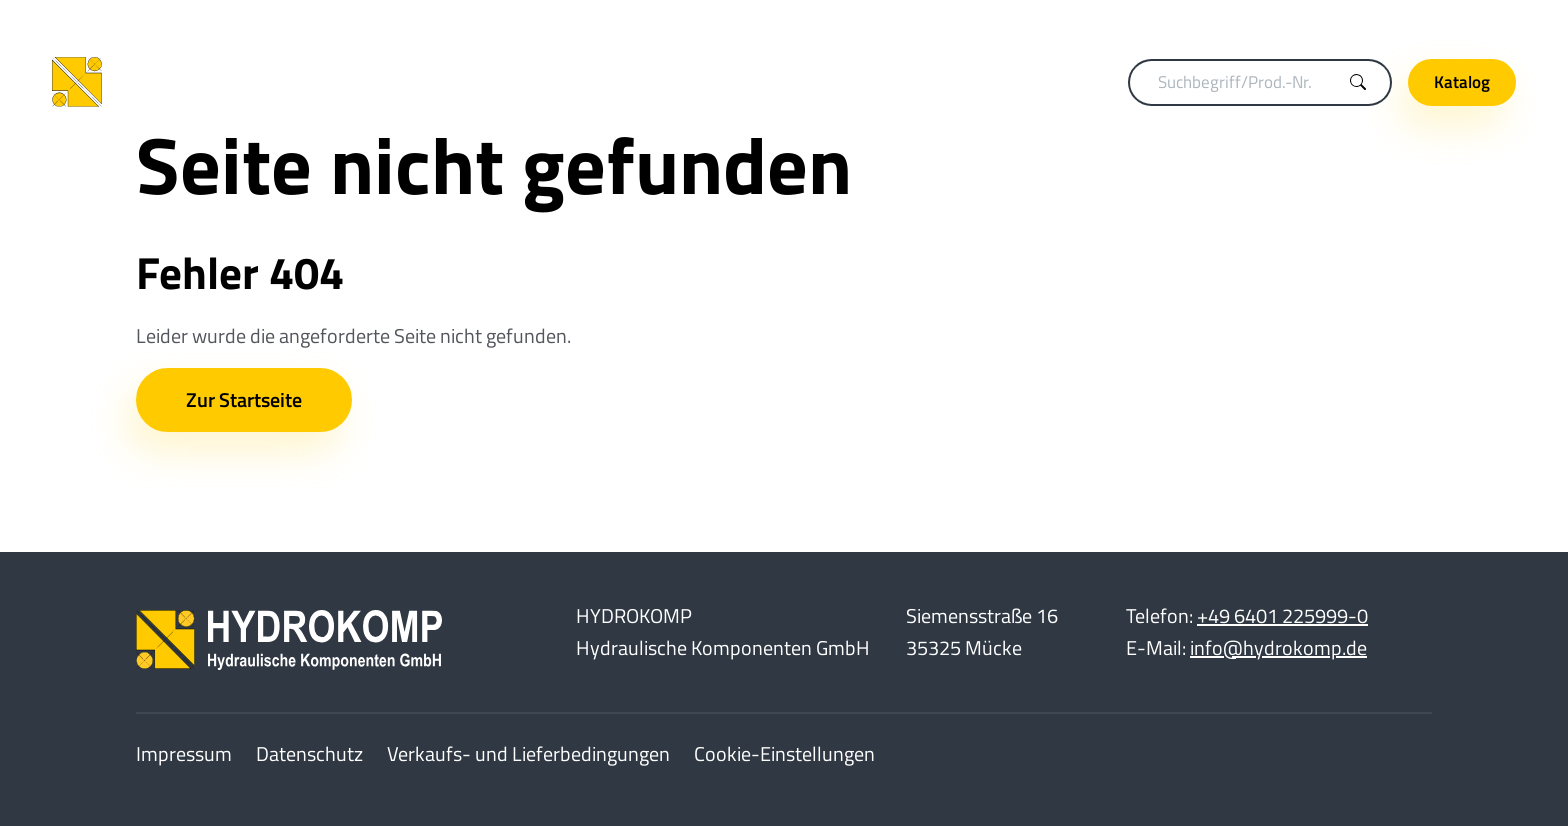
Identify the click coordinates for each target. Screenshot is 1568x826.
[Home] (182, 82)
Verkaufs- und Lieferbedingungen (528, 753)
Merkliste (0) (1230, 21)
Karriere (1336, 21)
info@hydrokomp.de (1278, 647)
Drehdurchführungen (782, 82)
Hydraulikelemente (959, 82)
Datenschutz (309, 753)
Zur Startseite (244, 399)
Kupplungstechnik (477, 82)
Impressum (184, 753)
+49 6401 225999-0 (1282, 615)
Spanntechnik (624, 82)
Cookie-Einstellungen (784, 753)
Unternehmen (1450, 21)
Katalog (1462, 82)
